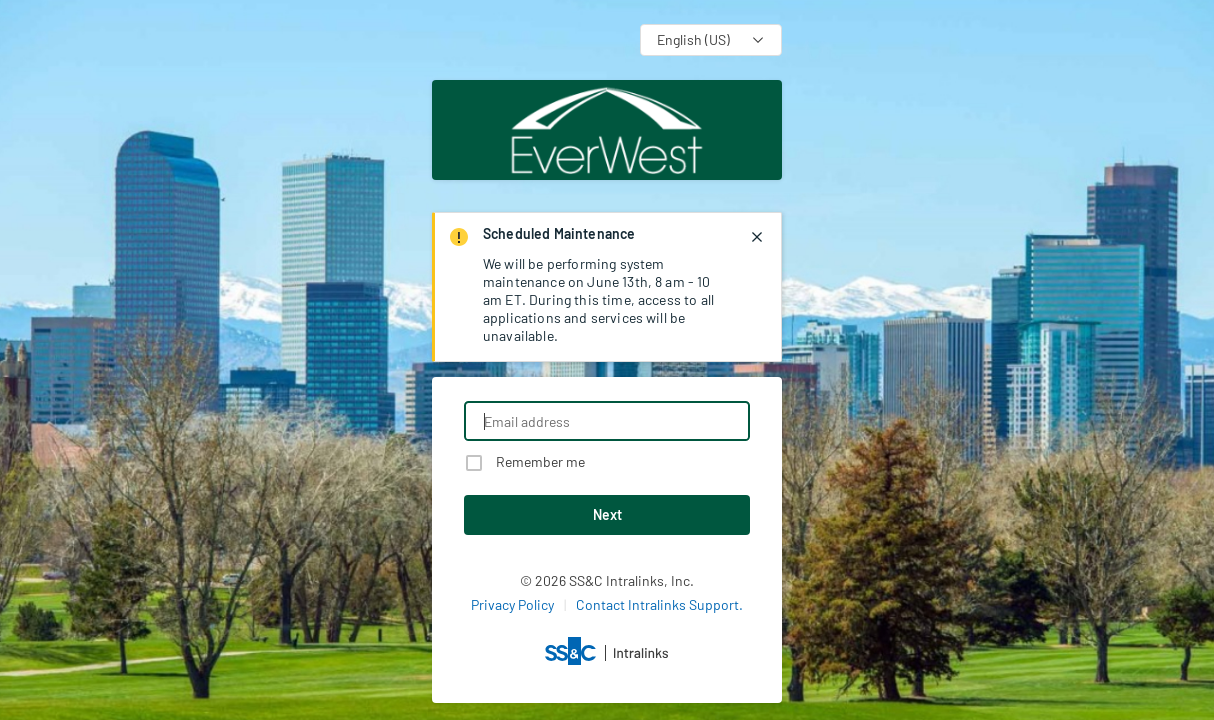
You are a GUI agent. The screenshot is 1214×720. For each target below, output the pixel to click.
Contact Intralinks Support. (659, 604)
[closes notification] (757, 237)
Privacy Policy (512, 604)
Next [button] (607, 514)
